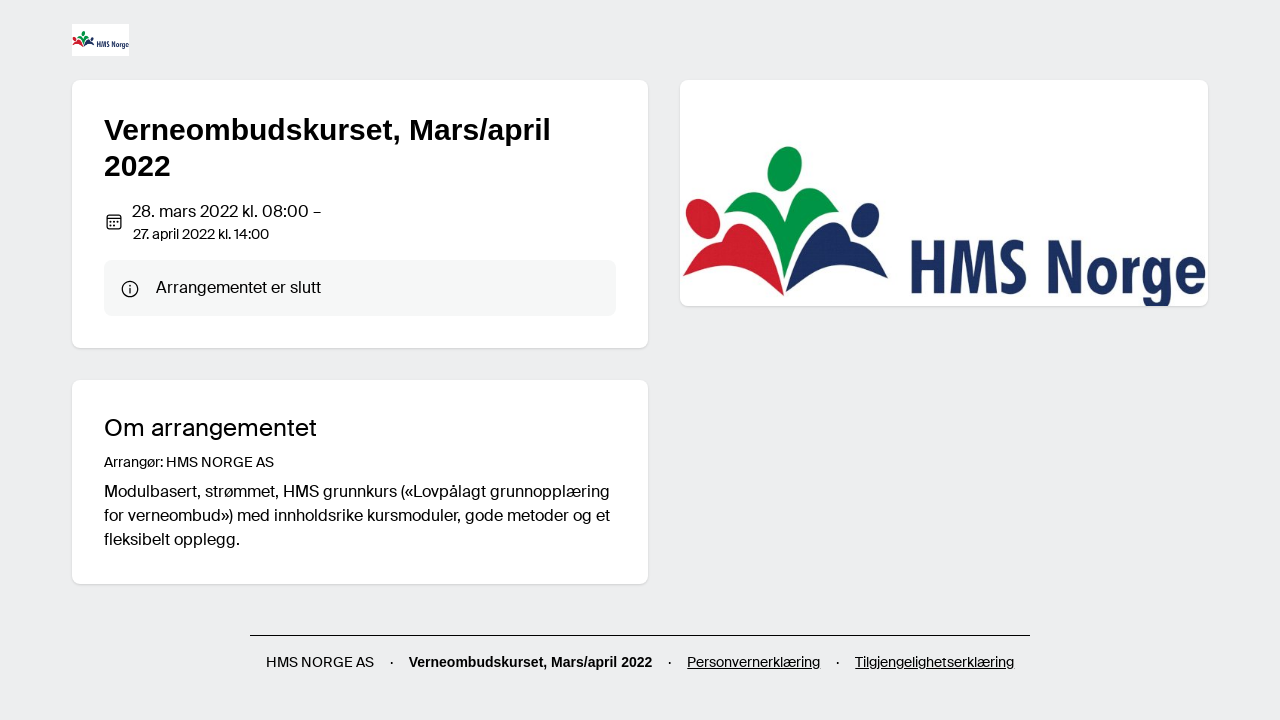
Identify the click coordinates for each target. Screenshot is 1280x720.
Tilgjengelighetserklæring (934, 662)
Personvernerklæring (753, 662)
